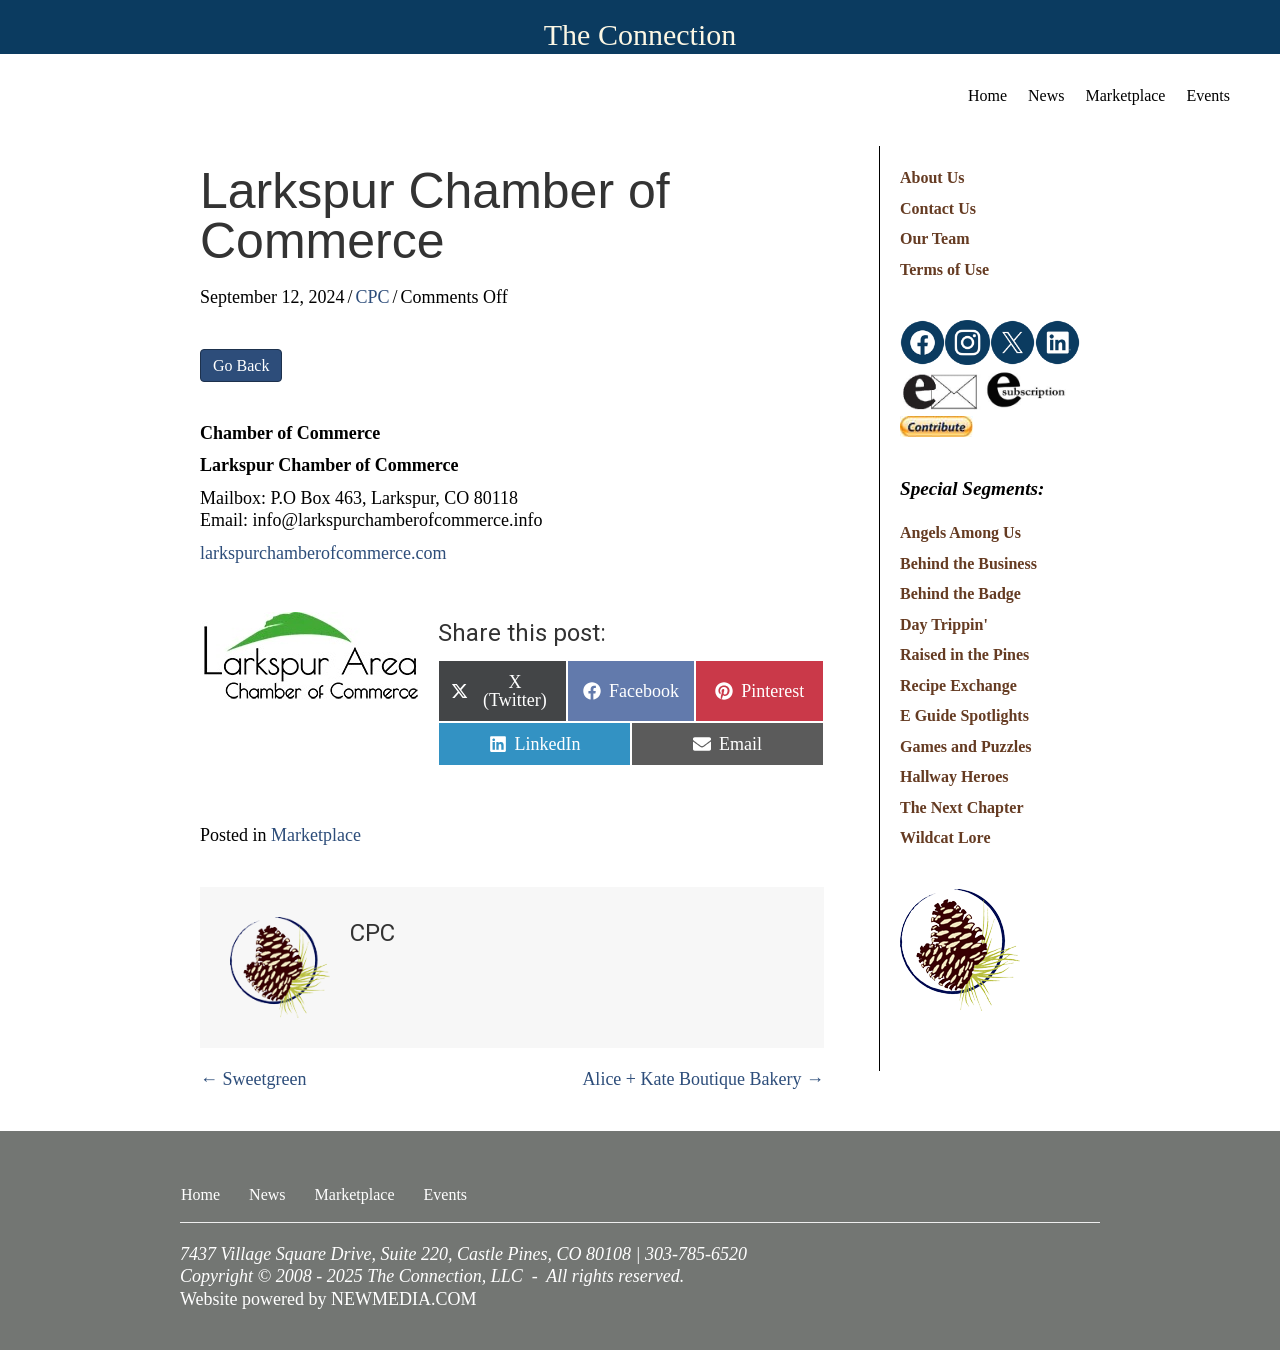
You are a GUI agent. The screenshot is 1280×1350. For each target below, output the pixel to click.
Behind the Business (968, 563)
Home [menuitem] (987, 95)
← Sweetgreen (253, 1079)
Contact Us (938, 208)
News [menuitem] (1046, 95)
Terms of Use (944, 269)
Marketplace (316, 835)
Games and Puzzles (966, 746)
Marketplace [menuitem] (1126, 95)
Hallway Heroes (954, 776)
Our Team (935, 238)
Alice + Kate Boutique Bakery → (703, 1079)
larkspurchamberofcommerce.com (323, 553)
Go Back (241, 365)
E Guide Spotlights (964, 715)
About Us (932, 177)
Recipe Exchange (958, 685)
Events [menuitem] (1208, 95)
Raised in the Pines (964, 654)
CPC (373, 297)
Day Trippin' (944, 624)
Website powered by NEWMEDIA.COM (328, 1299)
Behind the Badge (960, 593)
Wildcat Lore (945, 837)
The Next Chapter (962, 807)
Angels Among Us (960, 532)
